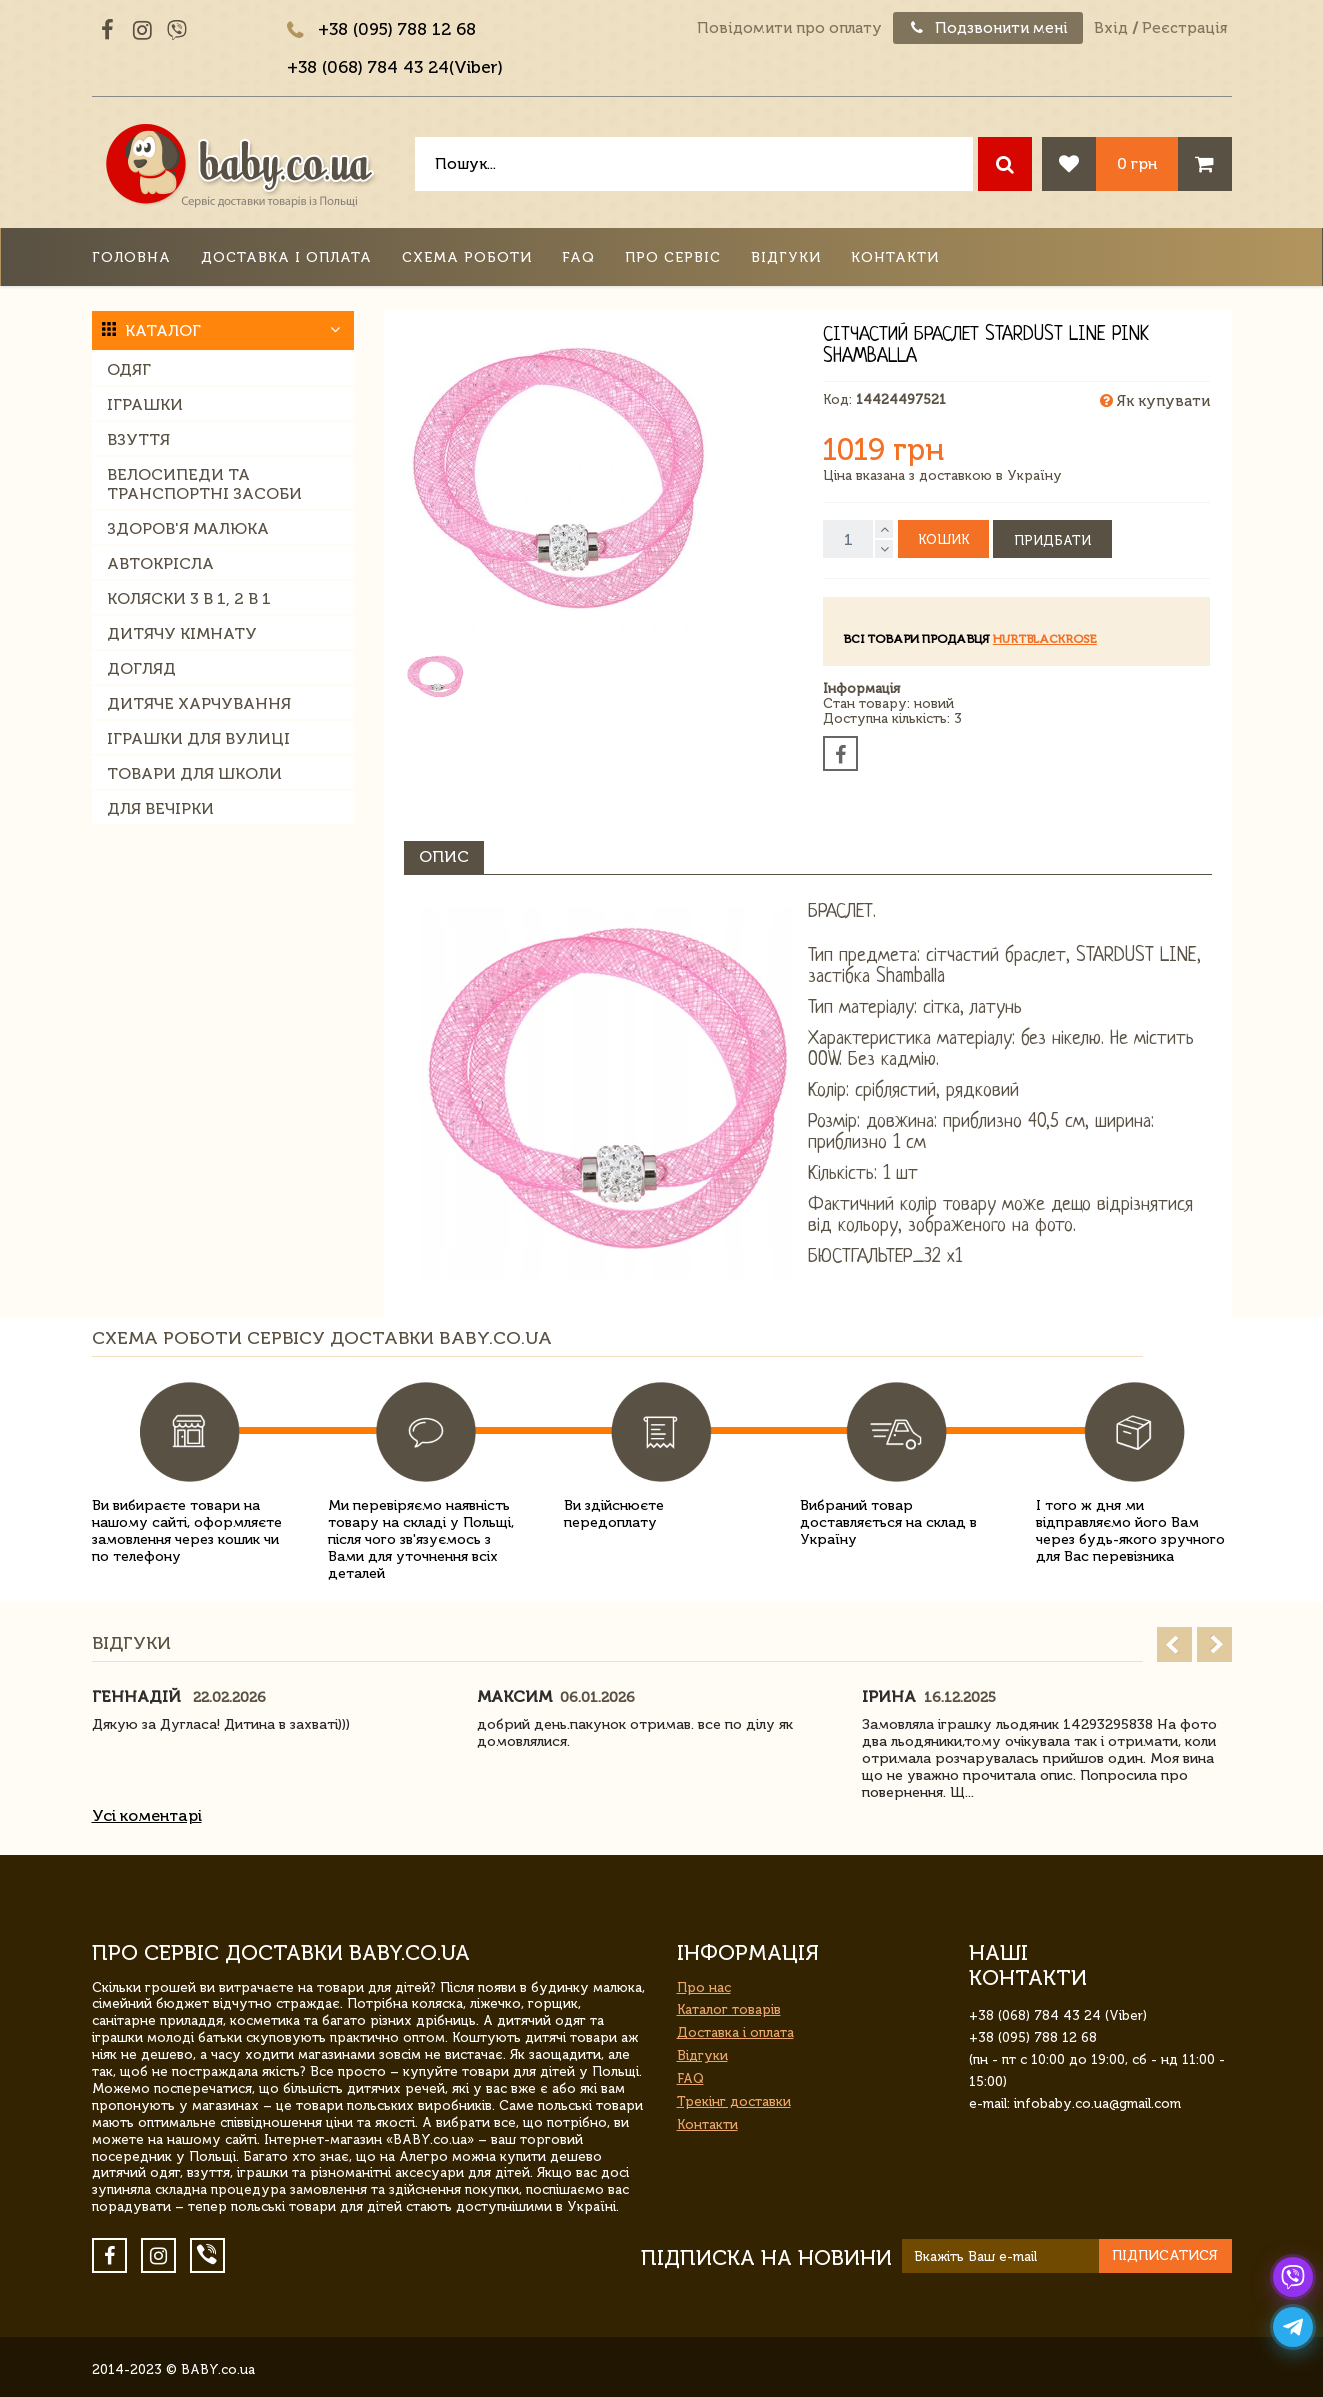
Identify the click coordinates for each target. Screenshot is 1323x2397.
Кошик (943, 539)
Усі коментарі (147, 1815)
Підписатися (1165, 2255)
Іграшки (145, 404)
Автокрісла (160, 563)
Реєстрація (1184, 28)
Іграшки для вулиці (198, 738)
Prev (1174, 1644)
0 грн (1137, 163)
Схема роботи (467, 257)
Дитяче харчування (199, 703)
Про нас (704, 1987)
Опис (444, 856)
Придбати (1052, 540)
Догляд (141, 668)
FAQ (578, 257)
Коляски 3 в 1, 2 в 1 (189, 598)
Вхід (1111, 28)
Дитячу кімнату (182, 633)
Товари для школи (194, 773)
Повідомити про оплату (789, 28)
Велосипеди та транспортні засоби (204, 484)
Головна (131, 257)
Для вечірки (160, 808)
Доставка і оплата (286, 257)
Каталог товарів (729, 2009)
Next (1214, 1644)
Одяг (129, 369)
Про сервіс (673, 257)
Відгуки (786, 257)
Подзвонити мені (988, 28)
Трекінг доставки (734, 2101)
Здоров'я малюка (188, 528)
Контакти (895, 257)
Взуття (138, 439)
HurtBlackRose (1045, 639)
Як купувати (1155, 401)
